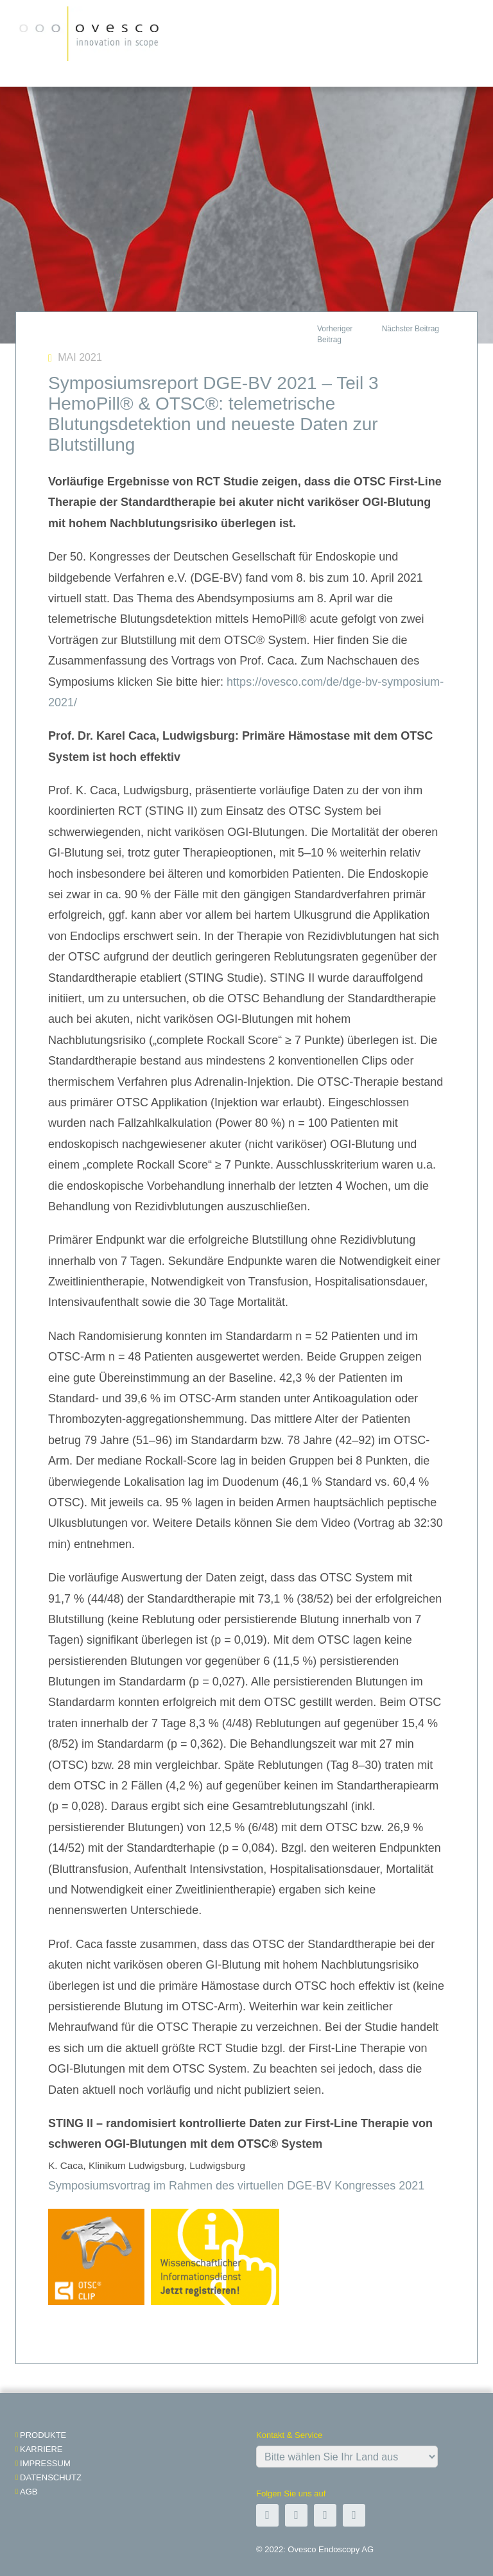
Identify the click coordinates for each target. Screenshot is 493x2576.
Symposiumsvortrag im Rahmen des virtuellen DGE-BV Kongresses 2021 (236, 2185)
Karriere (41, 2449)
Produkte (43, 2435)
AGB (28, 2491)
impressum (45, 2463)
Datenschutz (51, 2477)
